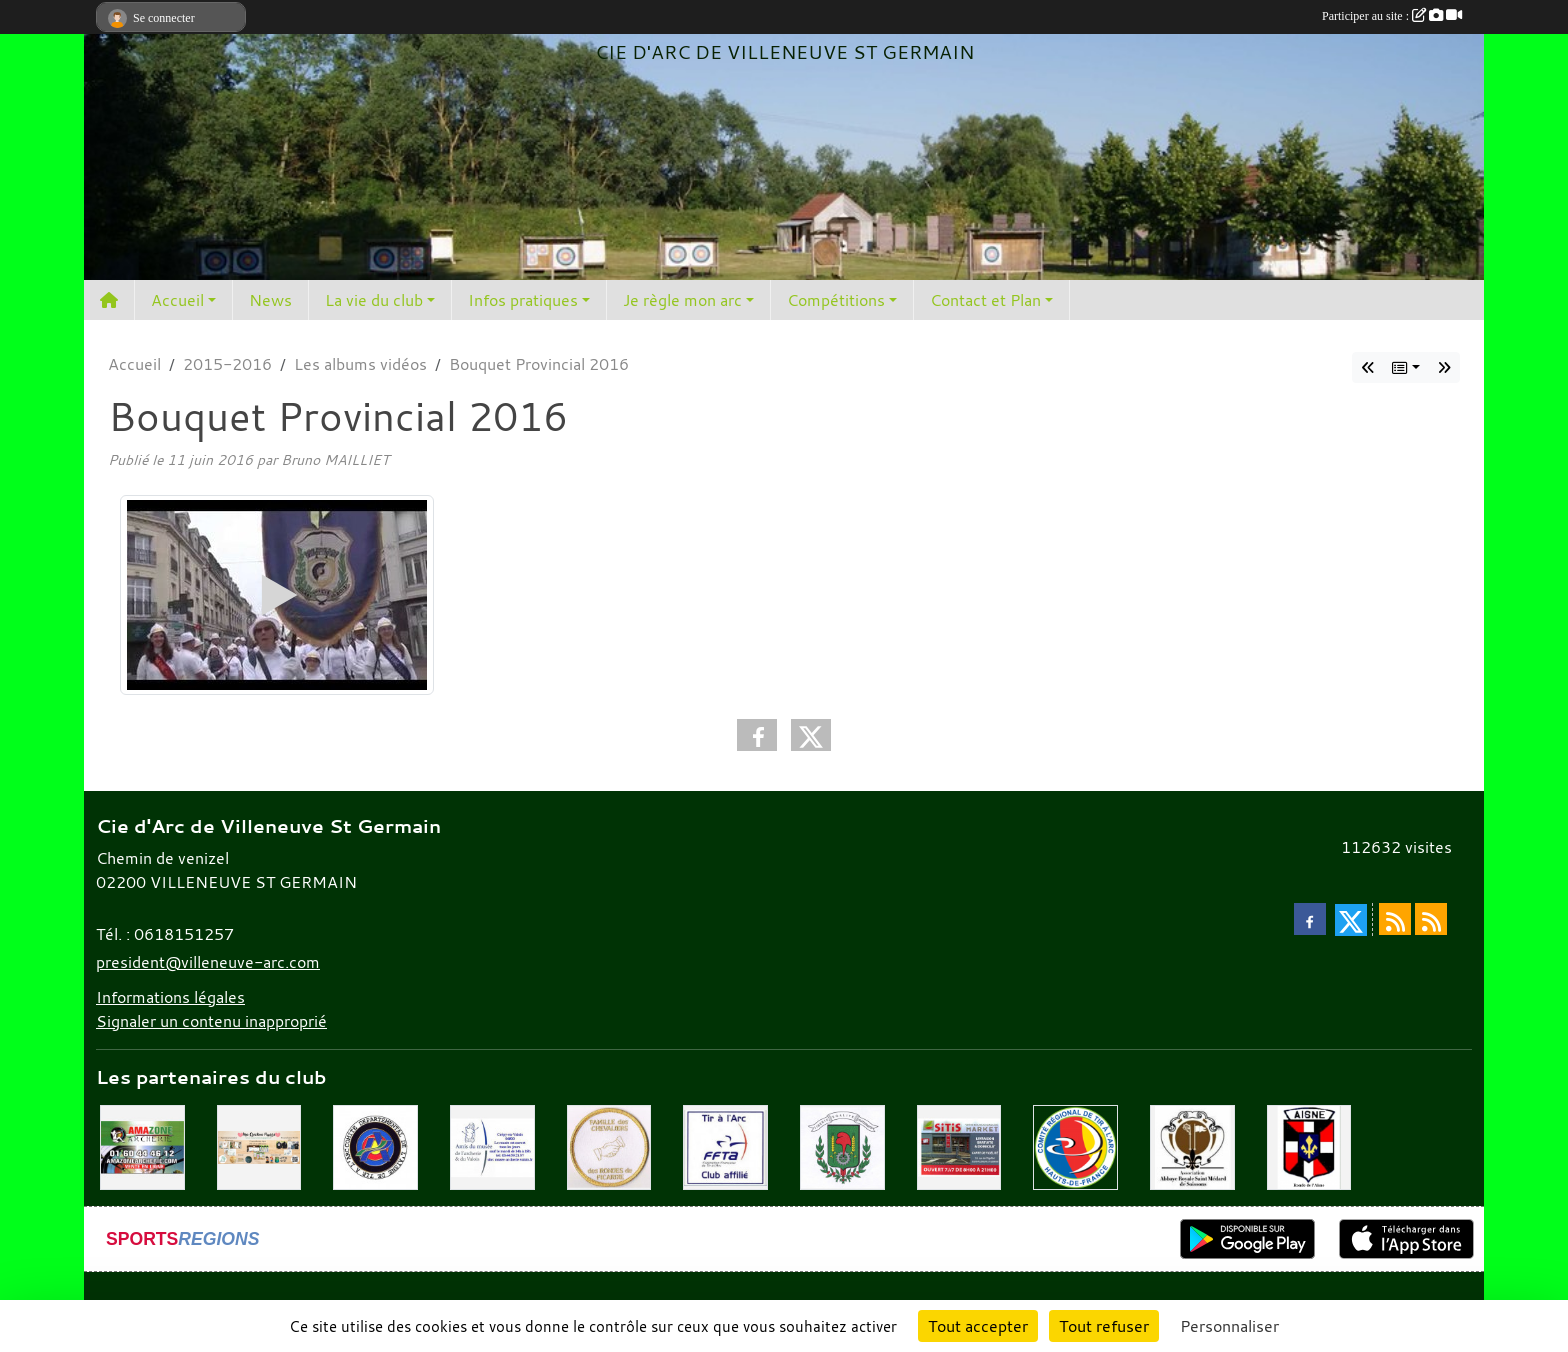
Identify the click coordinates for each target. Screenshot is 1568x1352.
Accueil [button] (177, 300)
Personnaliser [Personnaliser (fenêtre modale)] (1229, 1326)
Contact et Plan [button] (985, 300)
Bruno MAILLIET (335, 459)
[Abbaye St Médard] (1192, 1146)
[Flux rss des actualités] (1395, 919)
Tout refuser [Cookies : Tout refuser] (1104, 1326)
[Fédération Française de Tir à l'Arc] (725, 1146)
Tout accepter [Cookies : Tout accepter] (978, 1326)
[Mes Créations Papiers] (259, 1146)
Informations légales (170, 997)
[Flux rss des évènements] (1431, 919)
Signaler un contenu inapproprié (211, 1021)
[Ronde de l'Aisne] (1309, 1146)
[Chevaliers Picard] (609, 1146)
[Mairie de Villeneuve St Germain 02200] (842, 1146)
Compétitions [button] (836, 300)
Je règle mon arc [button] (682, 300)
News (270, 300)
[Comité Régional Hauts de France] (1075, 1146)
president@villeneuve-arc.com (208, 962)
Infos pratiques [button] (523, 300)
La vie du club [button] (374, 300)
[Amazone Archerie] (142, 1146)
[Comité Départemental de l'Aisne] (375, 1146)
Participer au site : (1392, 16)
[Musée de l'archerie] (492, 1146)
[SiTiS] (959, 1146)
